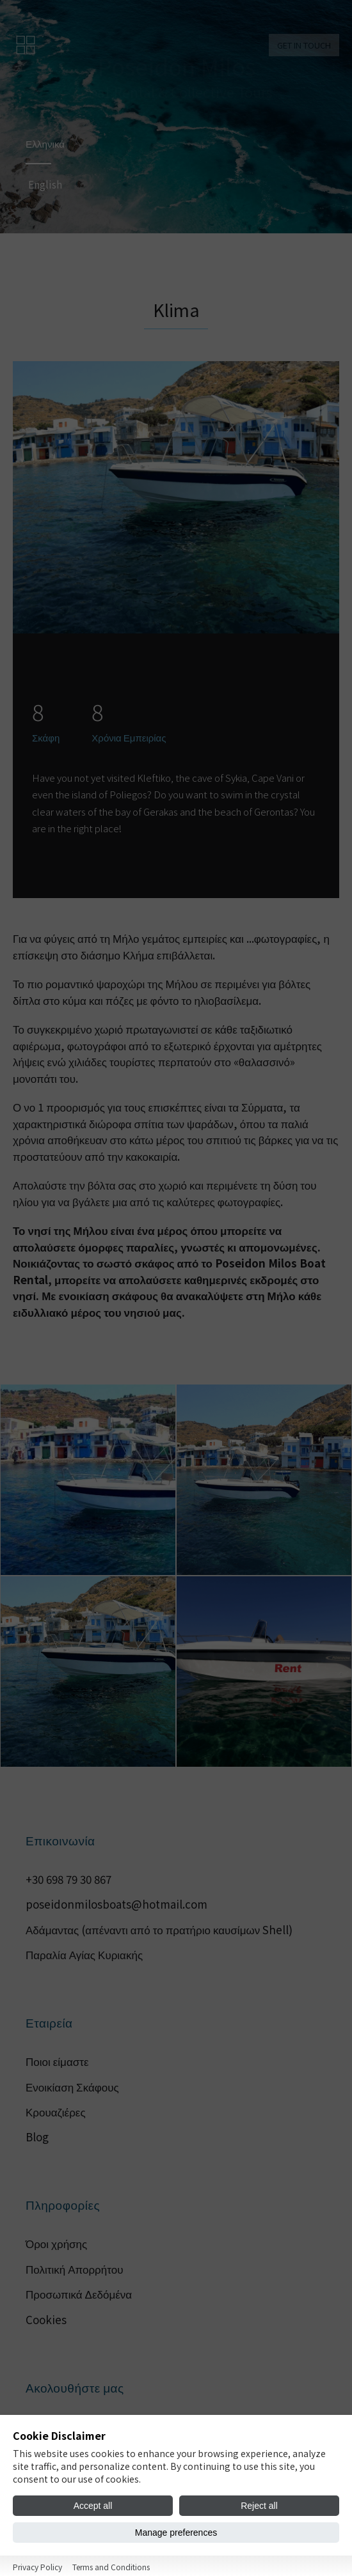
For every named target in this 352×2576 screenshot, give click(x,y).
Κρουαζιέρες (56, 2112)
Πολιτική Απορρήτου (74, 2269)
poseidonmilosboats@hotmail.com (116, 1904)
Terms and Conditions (111, 2566)
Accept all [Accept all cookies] (93, 2506)
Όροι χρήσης (56, 2243)
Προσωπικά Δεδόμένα (79, 2294)
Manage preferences (176, 2532)
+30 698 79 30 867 (68, 1879)
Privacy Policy (37, 2566)
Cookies (46, 2319)
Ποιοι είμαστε (57, 2061)
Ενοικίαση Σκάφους (72, 2087)
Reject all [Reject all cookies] (259, 2506)
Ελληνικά (50, 141)
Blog (37, 2137)
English (50, 185)
